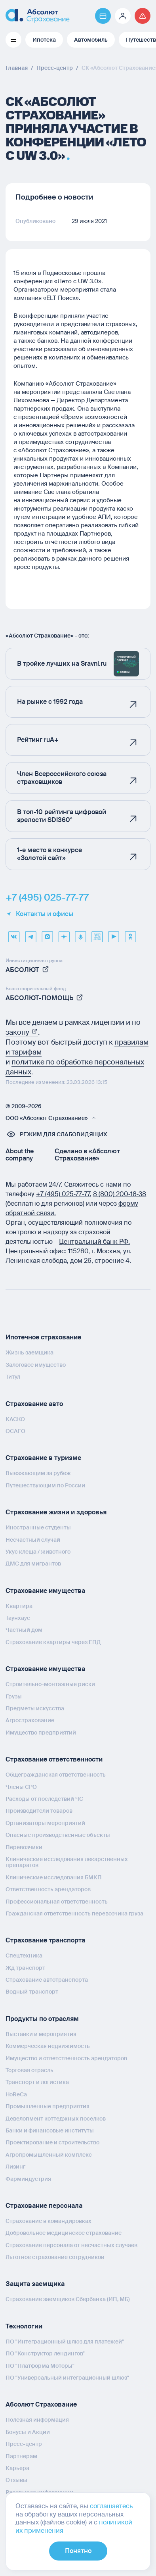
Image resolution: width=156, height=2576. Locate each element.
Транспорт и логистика (37, 2082)
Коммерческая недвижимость (48, 2046)
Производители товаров (39, 1810)
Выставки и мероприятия (41, 2034)
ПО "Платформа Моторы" (40, 2365)
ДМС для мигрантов (33, 1563)
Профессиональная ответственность (57, 1901)
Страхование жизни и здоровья (56, 1512)
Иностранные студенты (38, 1527)
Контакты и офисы (39, 914)
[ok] (130, 934)
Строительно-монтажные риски (50, 1684)
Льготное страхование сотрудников (55, 2257)
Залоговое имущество (36, 1364)
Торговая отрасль (29, 2070)
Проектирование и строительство (52, 2142)
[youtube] (113, 934)
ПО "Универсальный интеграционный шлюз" (67, 2377)
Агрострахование (30, 1720)
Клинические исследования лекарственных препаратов (67, 1862)
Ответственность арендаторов (48, 1889)
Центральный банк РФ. (94, 1241)
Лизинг (15, 2166)
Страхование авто (34, 1404)
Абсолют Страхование (41, 2404)
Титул (13, 1376)
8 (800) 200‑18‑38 (119, 1194)
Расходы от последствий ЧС (44, 1798)
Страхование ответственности (54, 1759)
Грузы (14, 1696)
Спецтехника (24, 1955)
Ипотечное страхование (43, 1337)
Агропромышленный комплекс (49, 2154)
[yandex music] (80, 934)
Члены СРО (21, 1786)
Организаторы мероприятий (45, 1823)
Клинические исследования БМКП (54, 1877)
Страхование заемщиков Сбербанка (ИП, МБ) (68, 2299)
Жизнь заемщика (29, 1352)
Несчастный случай (33, 1539)
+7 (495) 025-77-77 (47, 897)
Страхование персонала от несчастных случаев (71, 2245)
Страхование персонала (44, 2205)
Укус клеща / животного (38, 1551)
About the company (20, 1155)
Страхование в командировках (48, 2220)
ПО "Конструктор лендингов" (45, 2353)
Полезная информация (37, 2419)
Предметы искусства (35, 1708)
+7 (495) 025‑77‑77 (63, 1194)
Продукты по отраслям (42, 2019)
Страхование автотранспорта (47, 1979)
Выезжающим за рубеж (38, 1473)
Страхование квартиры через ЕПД (53, 1642)
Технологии (24, 2326)
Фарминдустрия (28, 2178)
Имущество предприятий (41, 1732)
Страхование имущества (45, 1591)
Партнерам (21, 2456)
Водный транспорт (32, 1991)
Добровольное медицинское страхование (64, 2232)
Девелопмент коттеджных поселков (56, 2118)
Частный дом (24, 1629)
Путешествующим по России (45, 1485)
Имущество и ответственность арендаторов (66, 2058)
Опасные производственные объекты (58, 1834)
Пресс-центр (24, 2443)
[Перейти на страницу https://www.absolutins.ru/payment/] (103, 16)
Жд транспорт (25, 1967)
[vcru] (97, 934)
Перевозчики (24, 1847)
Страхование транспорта (45, 1940)
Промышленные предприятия (47, 2106)
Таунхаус (18, 1617)
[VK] (14, 934)
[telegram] (30, 934)
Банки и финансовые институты (50, 2130)
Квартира (19, 1606)
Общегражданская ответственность (56, 1774)
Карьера (17, 2468)
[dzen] (63, 934)
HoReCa (16, 2094)
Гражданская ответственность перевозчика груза (74, 1913)
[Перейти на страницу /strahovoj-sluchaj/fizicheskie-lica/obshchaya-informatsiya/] (142, 16)
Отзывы (16, 2480)
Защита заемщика (35, 2284)
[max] (47, 934)
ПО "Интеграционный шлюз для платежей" (65, 2341)
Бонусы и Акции (28, 2432)
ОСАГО (15, 1431)
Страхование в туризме (43, 1458)
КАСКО (15, 1419)
